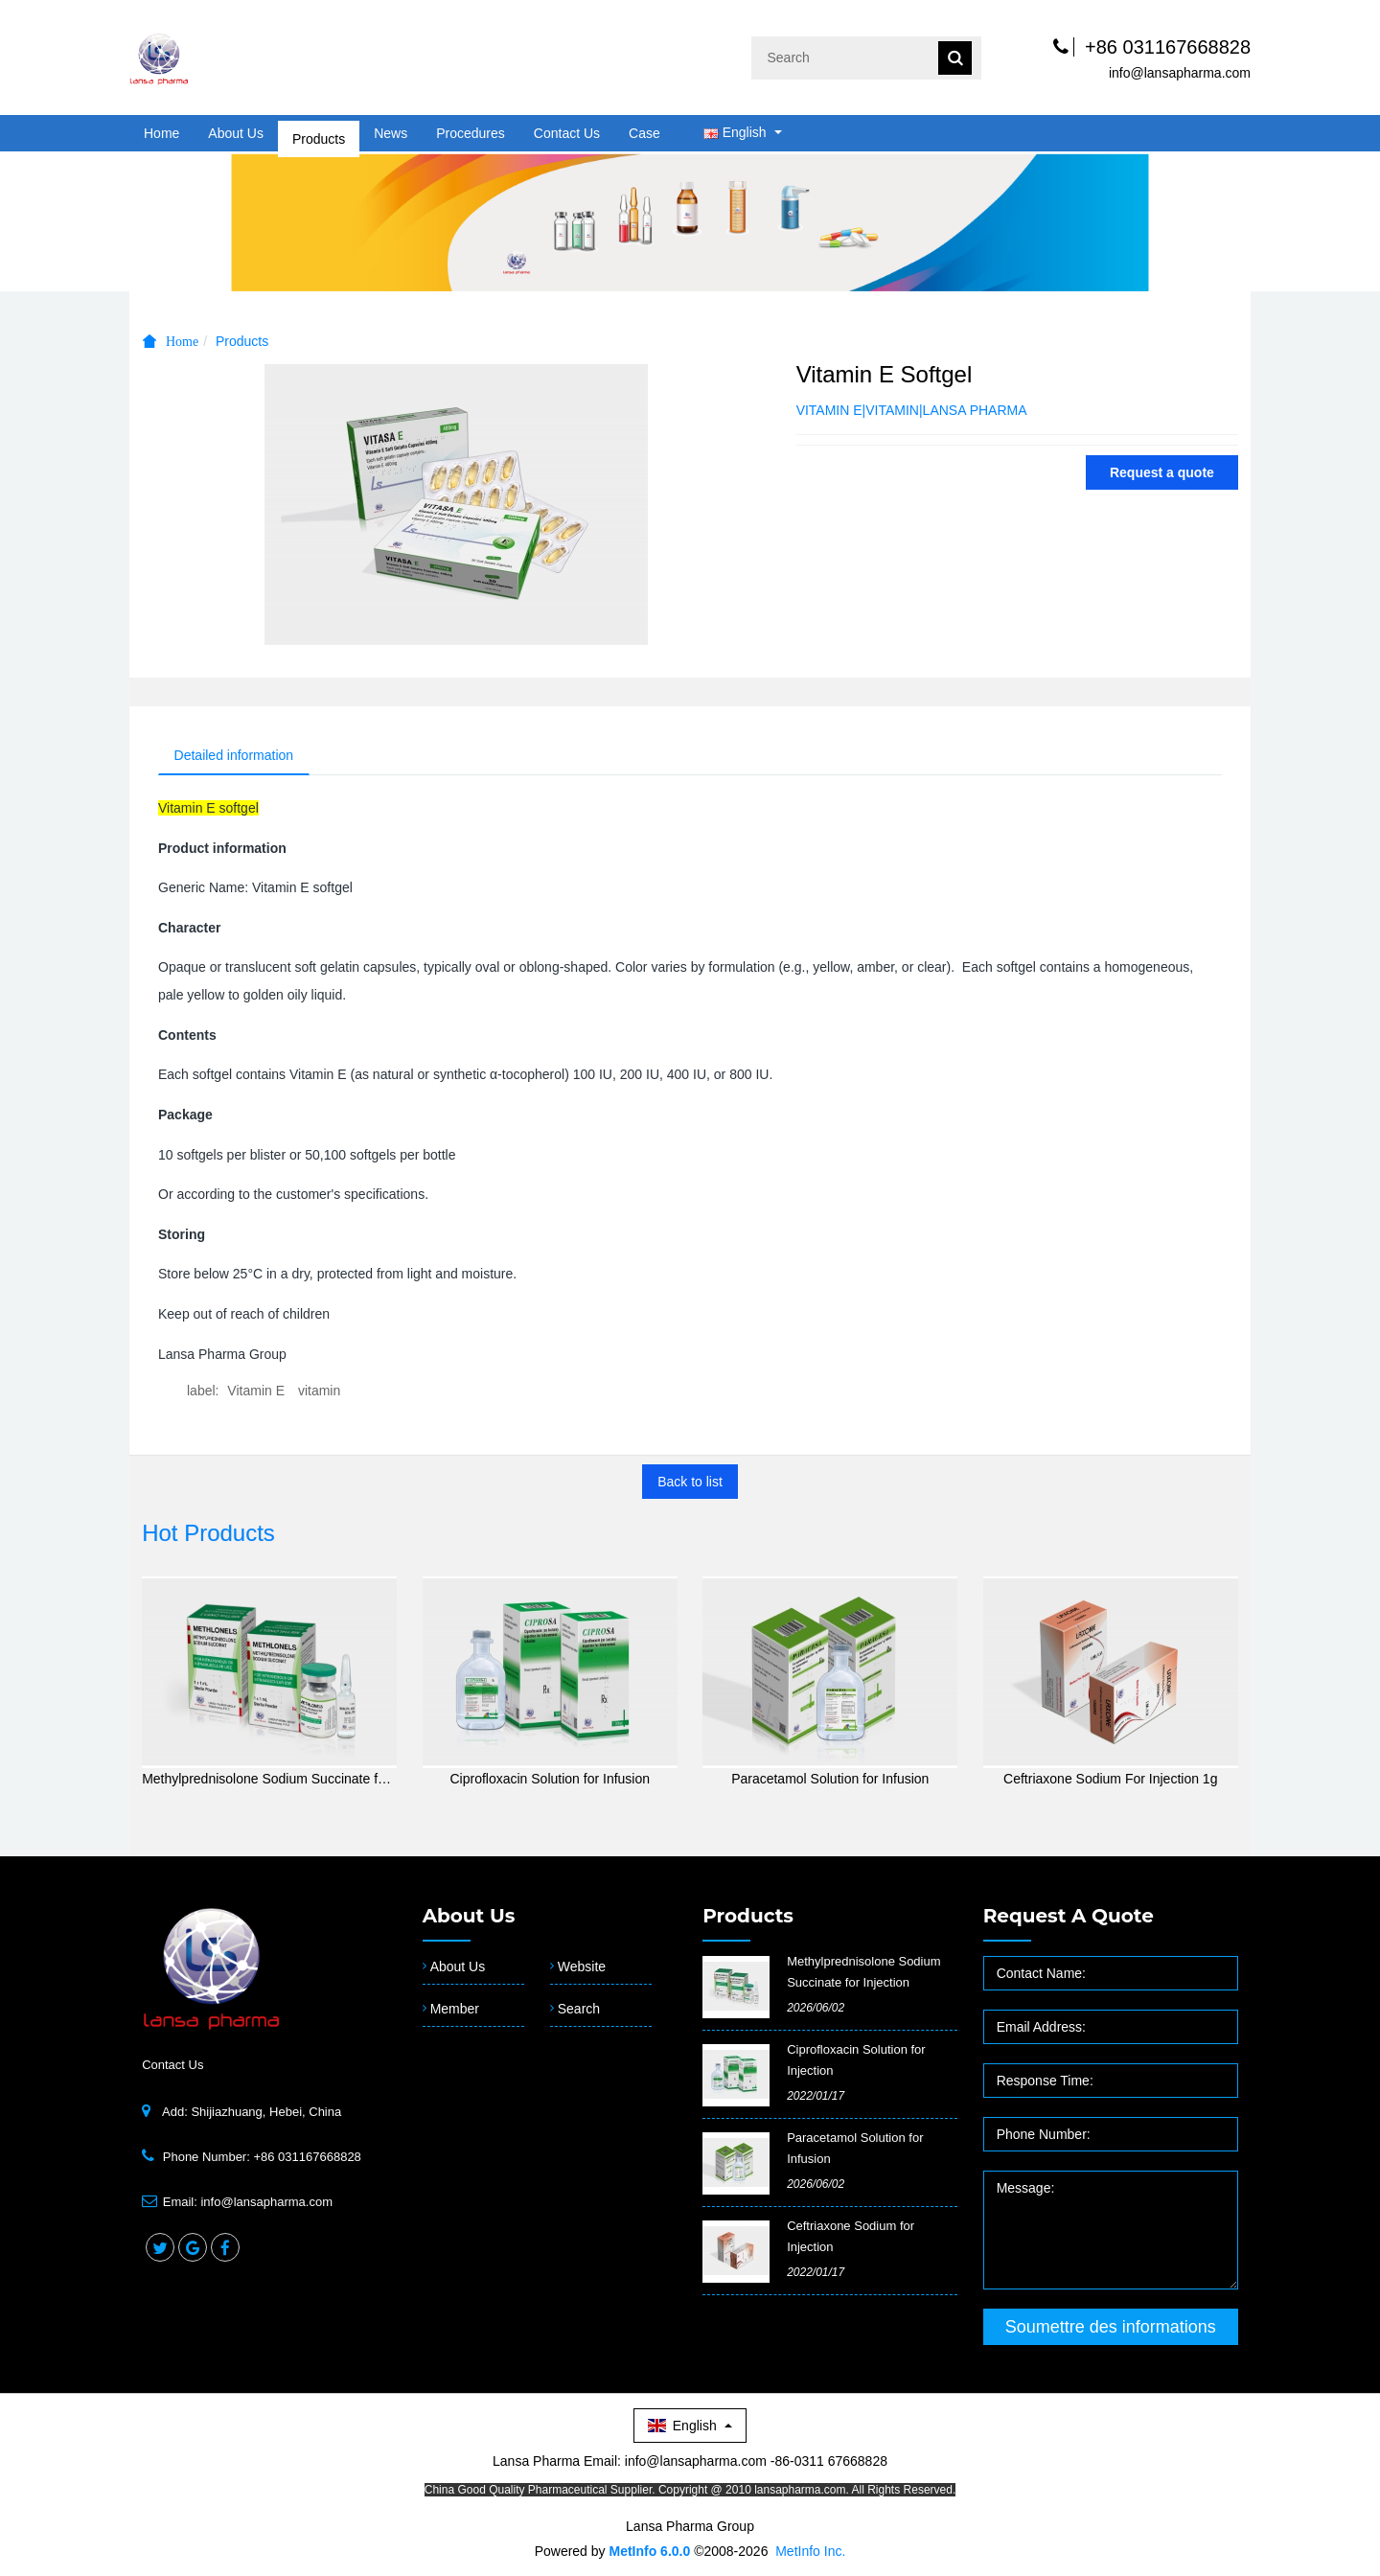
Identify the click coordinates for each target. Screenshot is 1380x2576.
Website (582, 1969)
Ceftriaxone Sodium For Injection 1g (1110, 1781)
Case (644, 133)
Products (318, 133)
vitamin (319, 1393)
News (390, 133)
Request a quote (1162, 472)
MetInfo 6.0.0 (649, 2554)
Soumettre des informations (1110, 2329)
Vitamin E (256, 1393)
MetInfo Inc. (810, 2554)
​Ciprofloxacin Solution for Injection (856, 2063)
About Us (236, 133)
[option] (690, 221)
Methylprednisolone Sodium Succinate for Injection (269, 1781)
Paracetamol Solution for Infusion (830, 1781)
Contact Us (567, 133)
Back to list (690, 1484)
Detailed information (238, 756)
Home (161, 133)
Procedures (470, 133)
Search (579, 2011)
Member (454, 2011)
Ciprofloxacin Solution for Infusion (549, 1781)
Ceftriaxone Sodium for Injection (850, 2239)
